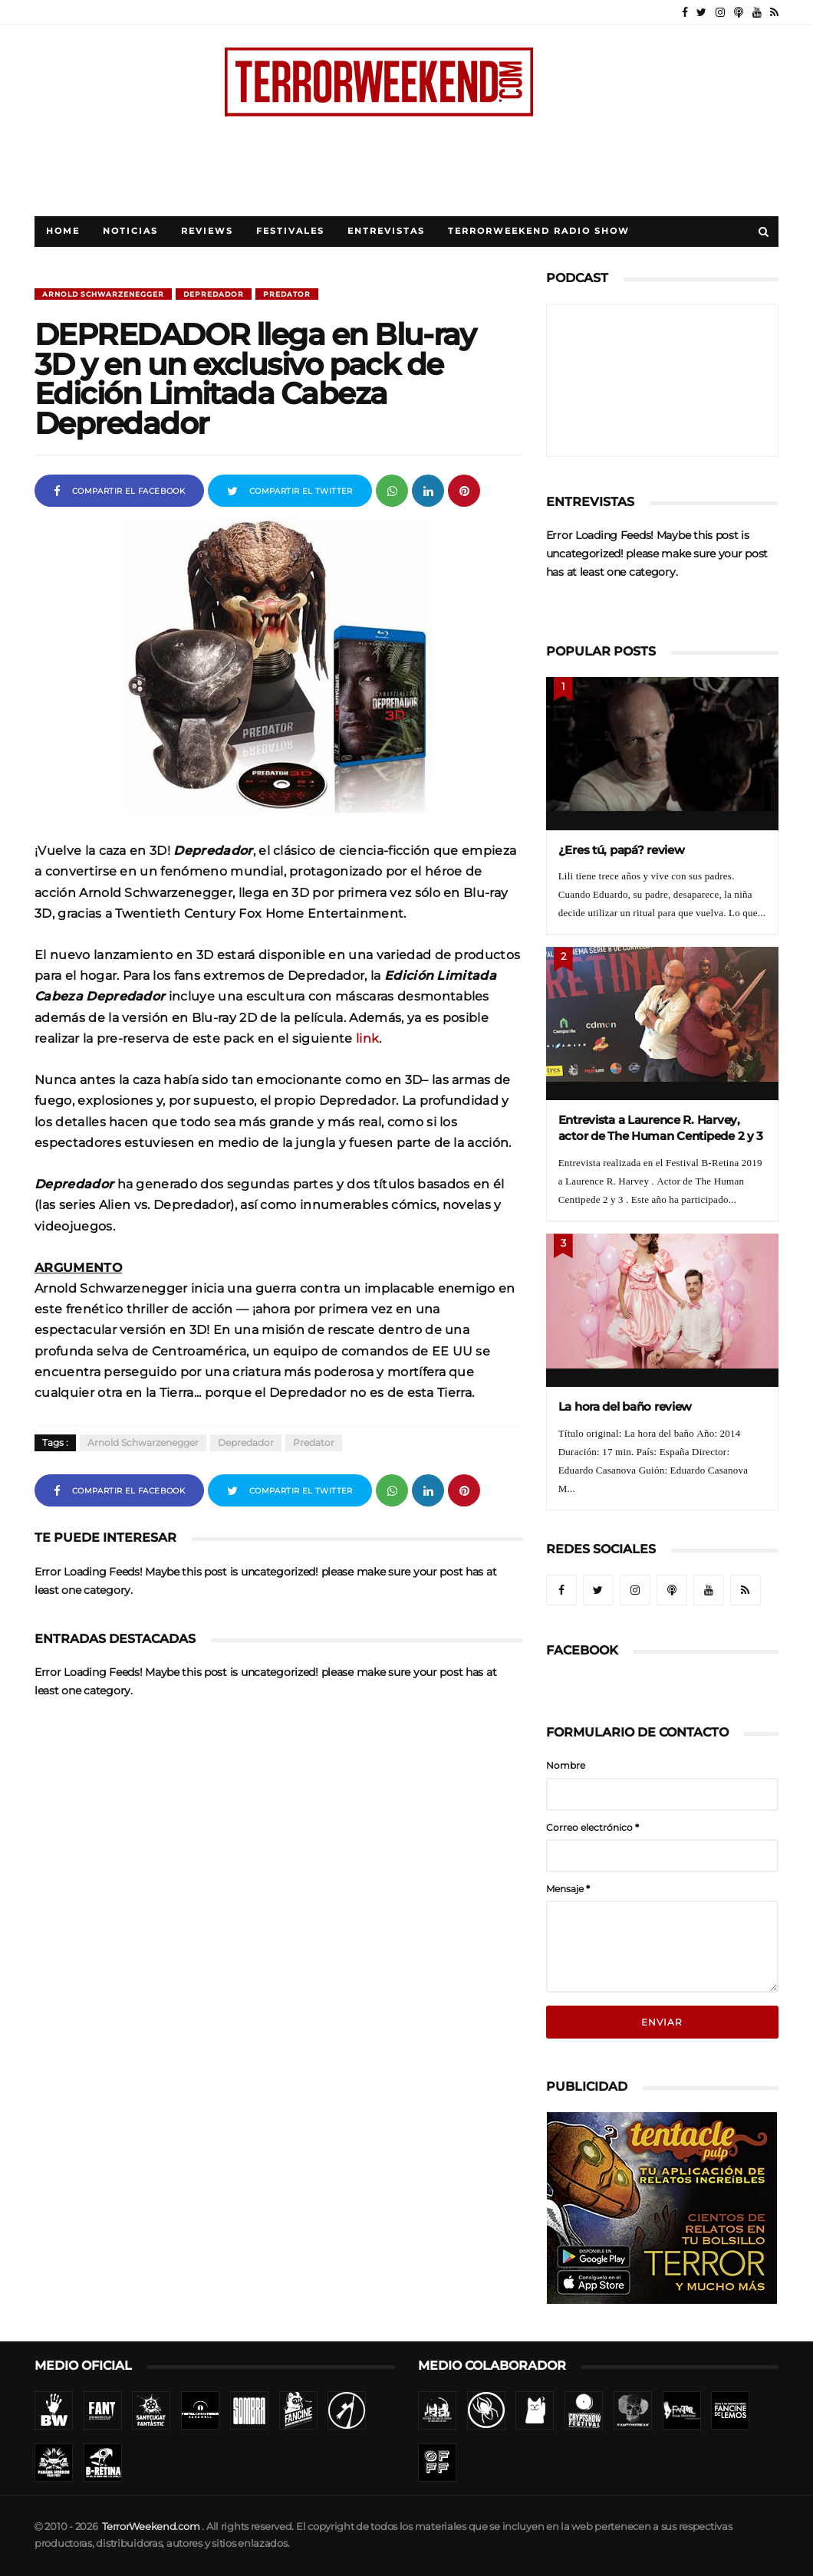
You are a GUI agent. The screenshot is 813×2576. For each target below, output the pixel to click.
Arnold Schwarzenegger (103, 294)
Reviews (207, 231)
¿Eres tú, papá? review (621, 850)
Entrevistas (386, 231)
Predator (287, 294)
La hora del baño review (625, 1406)
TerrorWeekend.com (150, 2527)
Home (63, 231)
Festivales (290, 231)
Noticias (130, 231)
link (367, 1038)
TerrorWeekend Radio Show (539, 231)
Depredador (213, 294)
